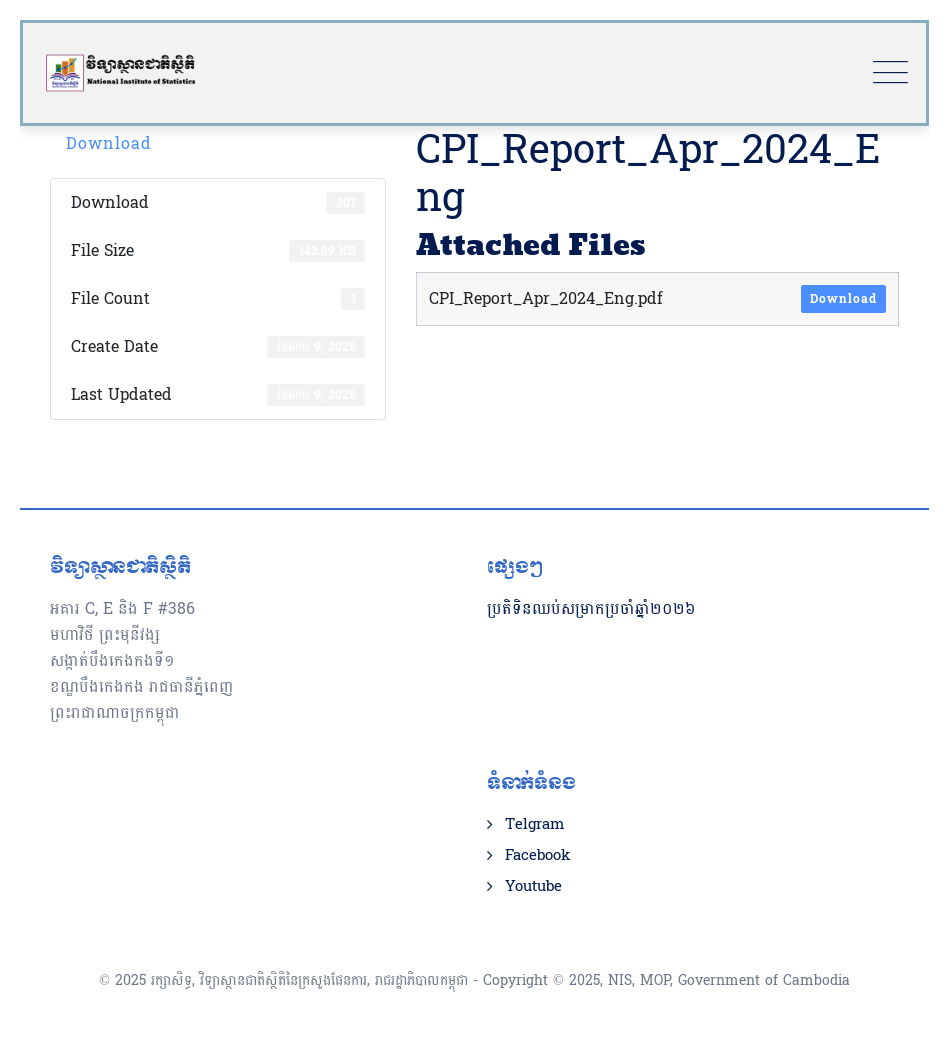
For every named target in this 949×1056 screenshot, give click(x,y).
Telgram (534, 825)
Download (109, 143)
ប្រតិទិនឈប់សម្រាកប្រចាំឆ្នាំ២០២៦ (591, 608)
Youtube (533, 887)
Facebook (537, 856)
